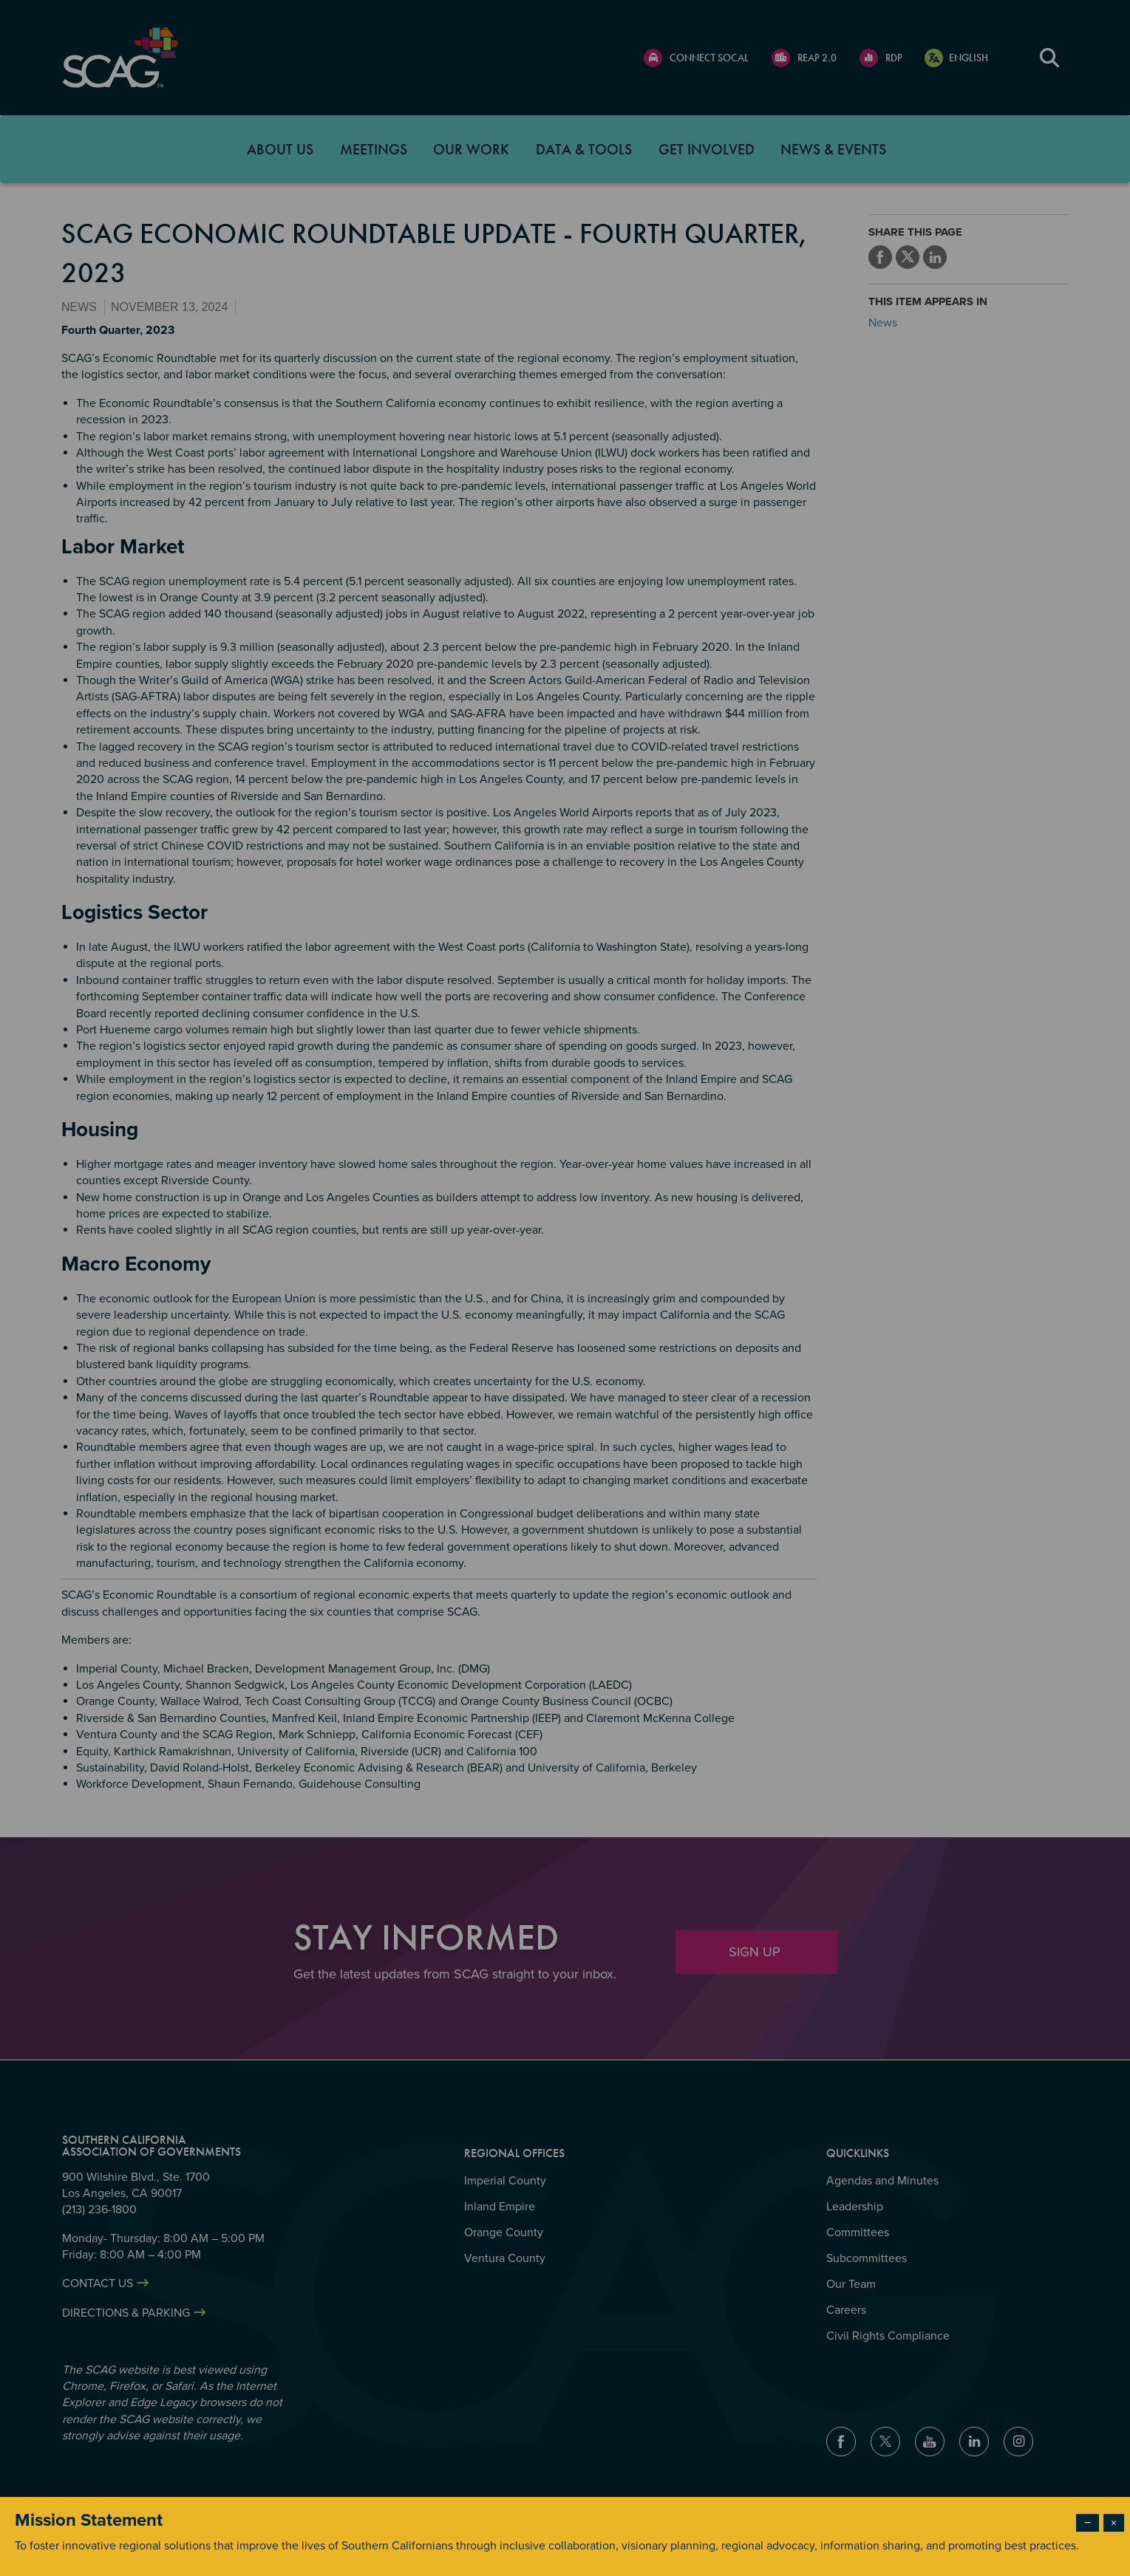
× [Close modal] (1114, 2522)
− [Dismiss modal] (1087, 2522)
